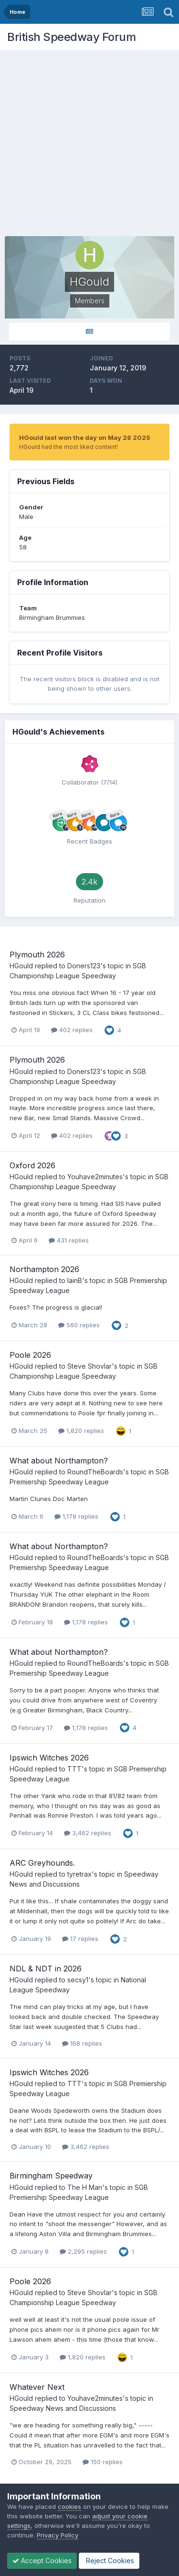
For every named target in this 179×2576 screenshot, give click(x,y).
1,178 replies (76, 1516)
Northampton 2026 (44, 1269)
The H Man (84, 2187)
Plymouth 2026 (37, 954)
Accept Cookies (42, 2560)
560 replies (79, 1325)
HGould (21, 966)
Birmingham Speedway (51, 2175)
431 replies (69, 1240)
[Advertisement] (89, 144)
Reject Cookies (109, 2560)
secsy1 (77, 1980)
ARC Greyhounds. (42, 1863)
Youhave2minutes (95, 1177)
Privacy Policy (57, 2535)
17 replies (80, 1938)
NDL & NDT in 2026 (46, 1968)
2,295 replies (83, 2251)
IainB (74, 1280)
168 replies (82, 2043)
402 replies (72, 1030)
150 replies (103, 2462)
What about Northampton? (59, 1460)
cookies (69, 2506)
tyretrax (79, 1874)
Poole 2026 (30, 1355)
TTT (74, 1769)
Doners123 (83, 966)
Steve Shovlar (89, 1366)
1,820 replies (81, 1430)
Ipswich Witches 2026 (49, 1757)
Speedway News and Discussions (63, 2408)
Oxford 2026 (32, 1165)
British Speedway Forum (71, 37)
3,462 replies (87, 1833)
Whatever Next (37, 2387)
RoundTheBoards (95, 1472)
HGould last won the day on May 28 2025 (84, 437)
